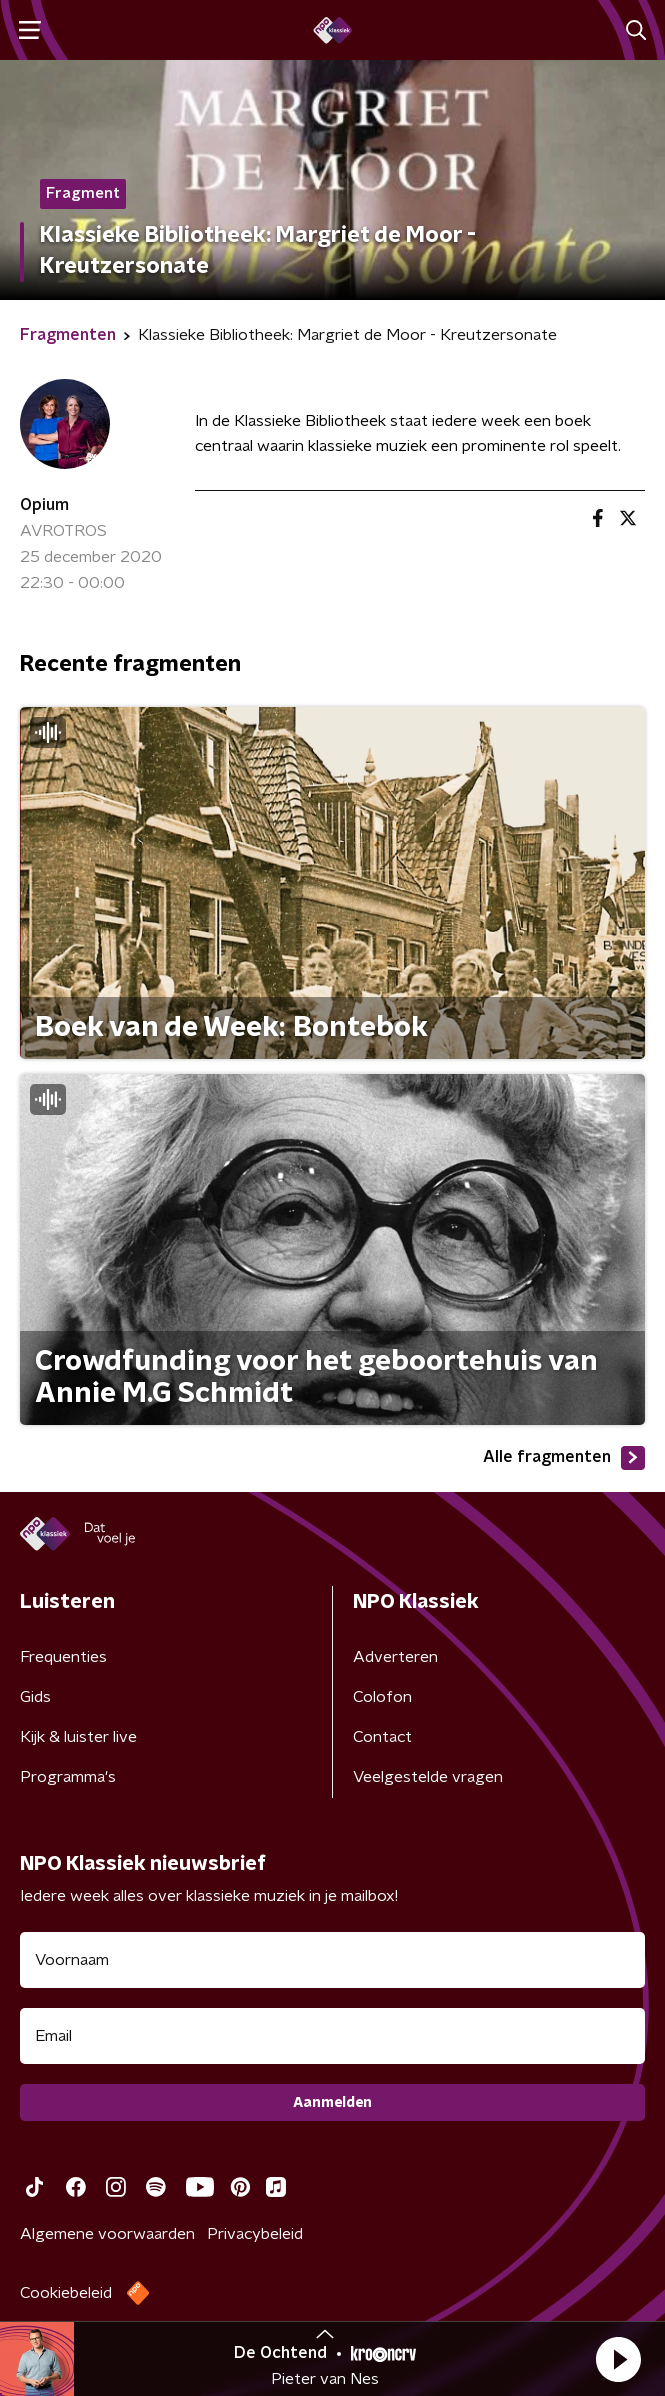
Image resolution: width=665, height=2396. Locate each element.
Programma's (68, 1777)
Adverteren (395, 1657)
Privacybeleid (255, 2234)
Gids (35, 1697)
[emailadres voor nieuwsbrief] (332, 2036)
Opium (44, 505)
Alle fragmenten (564, 1458)
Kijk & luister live (78, 1737)
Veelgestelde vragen (428, 1777)
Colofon (382, 1697)
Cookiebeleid (66, 2293)
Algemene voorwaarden (107, 2234)
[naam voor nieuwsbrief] (332, 1960)
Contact (382, 1737)
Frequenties (63, 1657)
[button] (618, 2359)
